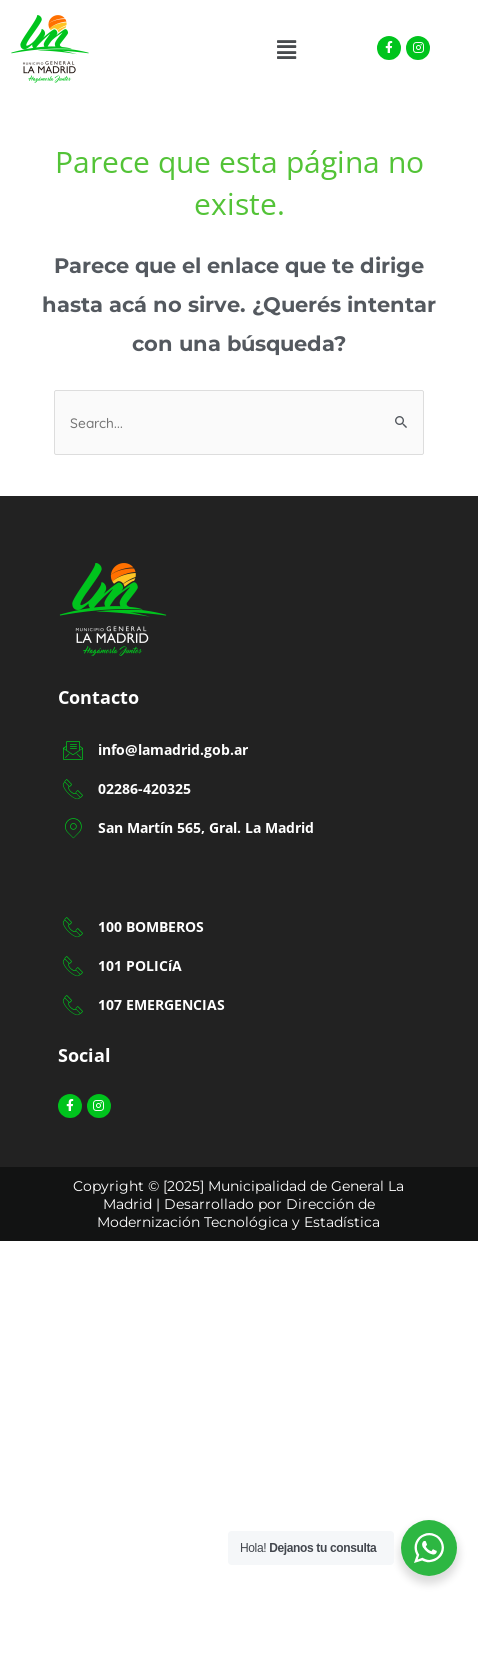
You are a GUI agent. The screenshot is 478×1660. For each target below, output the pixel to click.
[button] (287, 50)
